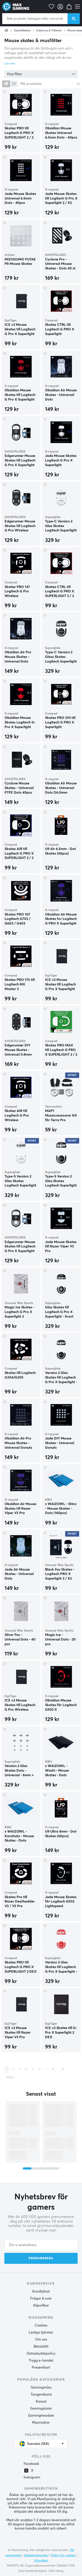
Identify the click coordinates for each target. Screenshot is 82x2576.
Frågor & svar (41, 2298)
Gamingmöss (41, 2387)
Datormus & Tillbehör (49, 30)
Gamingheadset (41, 2415)
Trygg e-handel (41, 2360)
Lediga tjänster (41, 2332)
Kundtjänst (41, 2291)
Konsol (41, 2401)
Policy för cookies (63, 2555)
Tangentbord (41, 2394)
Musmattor (41, 2422)
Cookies (41, 2325)
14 (62, 2069)
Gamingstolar (41, 2408)
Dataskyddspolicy (41, 2353)
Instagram (32, 2477)
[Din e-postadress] (41, 2245)
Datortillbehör (22, 30)
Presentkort (41, 2367)
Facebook (31, 2464)
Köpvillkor (41, 2305)
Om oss (41, 2339)
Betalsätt (41, 2346)
